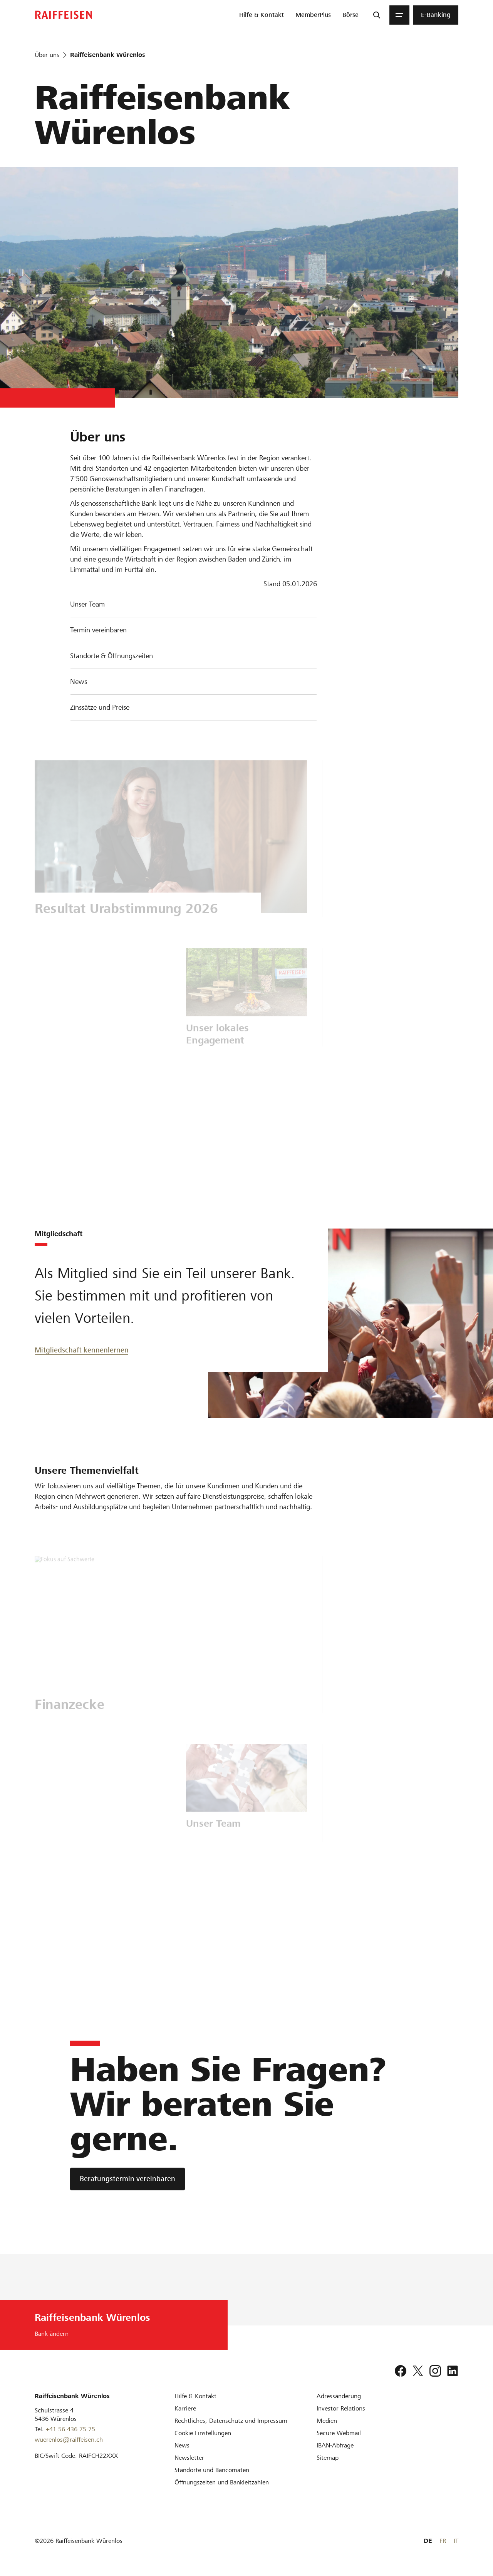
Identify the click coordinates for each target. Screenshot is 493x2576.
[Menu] (399, 15)
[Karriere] (185, 2408)
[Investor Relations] (341, 2408)
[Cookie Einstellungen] (202, 2433)
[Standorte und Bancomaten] (211, 2470)
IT (456, 2540)
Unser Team (87, 604)
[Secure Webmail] (339, 2433)
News (78, 681)
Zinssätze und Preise (99, 707)
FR (442, 2540)
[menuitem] (261, 15)
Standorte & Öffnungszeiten (111, 656)
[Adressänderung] (339, 2396)
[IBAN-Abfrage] (335, 2445)
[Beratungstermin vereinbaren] (127, 2179)
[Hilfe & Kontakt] (195, 2396)
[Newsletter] (189, 2457)
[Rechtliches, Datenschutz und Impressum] (230, 2420)
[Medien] (327, 2420)
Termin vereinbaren (98, 630)
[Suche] (377, 15)
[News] (181, 2445)
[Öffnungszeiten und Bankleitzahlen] (221, 2482)
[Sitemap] (328, 2457)
